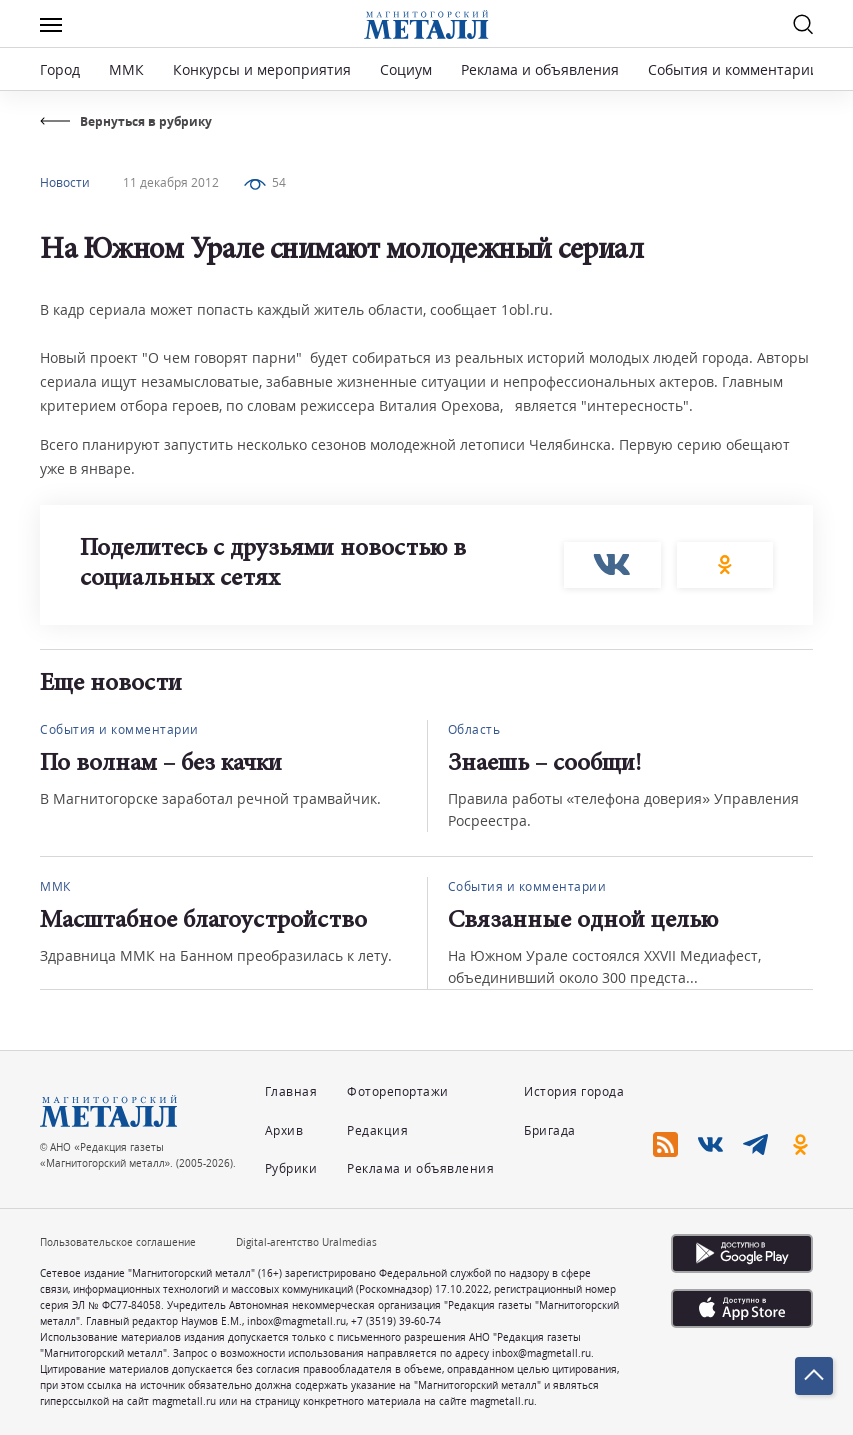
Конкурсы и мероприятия (264, 69)
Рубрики (291, 1168)
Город (60, 69)
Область (474, 729)
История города (574, 1091)
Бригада (550, 1130)
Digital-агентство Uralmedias (306, 1242)
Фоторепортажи (398, 1091)
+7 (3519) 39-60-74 (396, 1321)
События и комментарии (733, 69)
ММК (126, 69)
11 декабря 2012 (171, 182)
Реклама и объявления (540, 69)
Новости (65, 182)
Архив (284, 1130)
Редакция (377, 1130)
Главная (291, 1091)
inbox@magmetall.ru (296, 1321)
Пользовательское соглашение (118, 1242)
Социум (406, 69)
